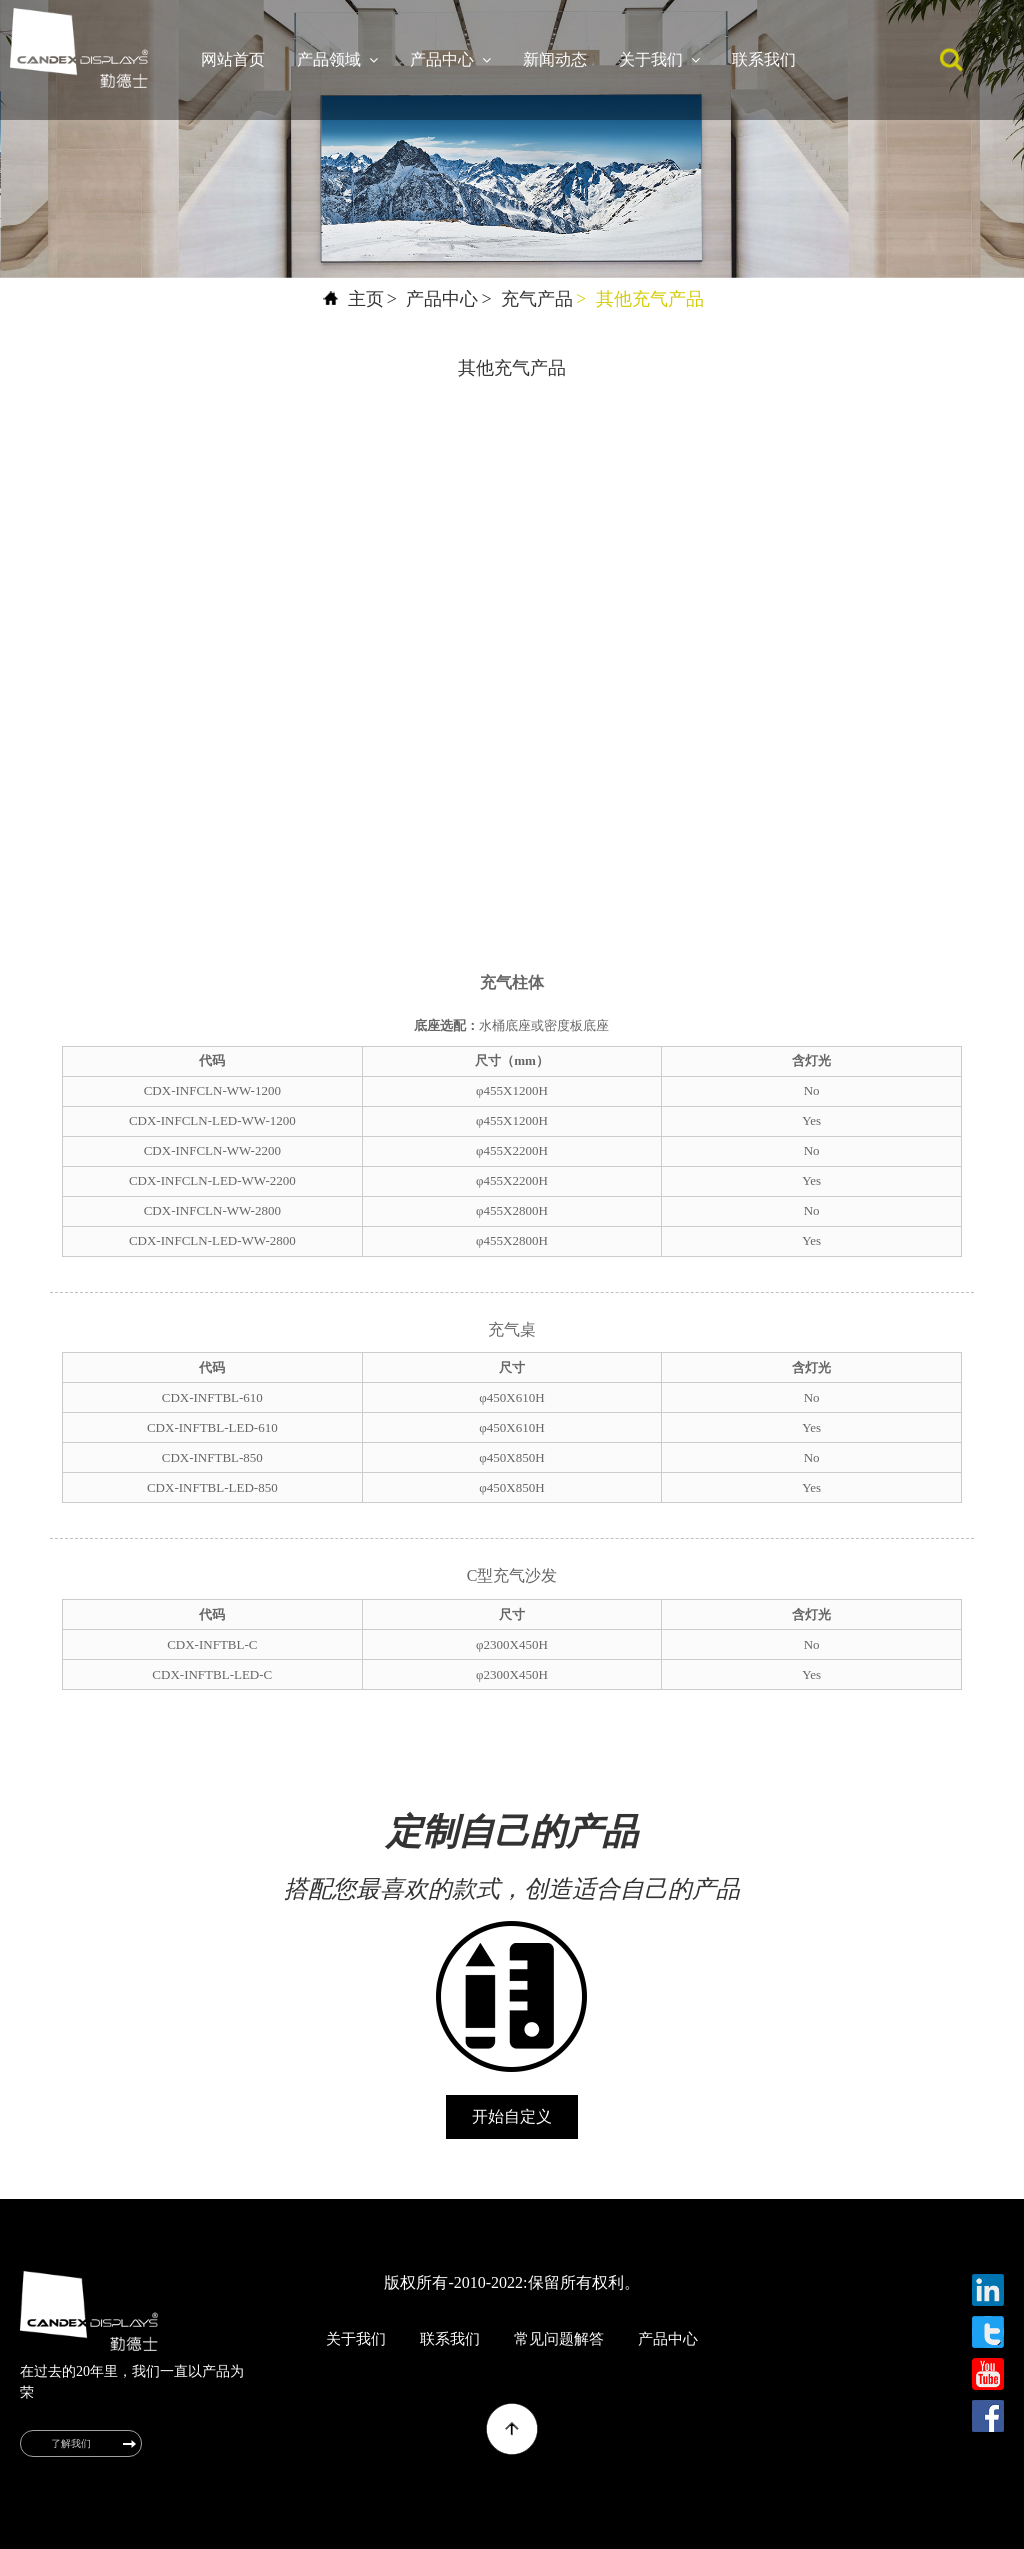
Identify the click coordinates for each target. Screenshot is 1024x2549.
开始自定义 (512, 2116)
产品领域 (337, 60)
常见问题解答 (559, 2339)
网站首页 (233, 59)
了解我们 (71, 2443)
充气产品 (537, 299)
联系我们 (764, 59)
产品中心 (450, 60)
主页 (366, 299)
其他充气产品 (650, 299)
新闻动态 (555, 59)
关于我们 (659, 60)
